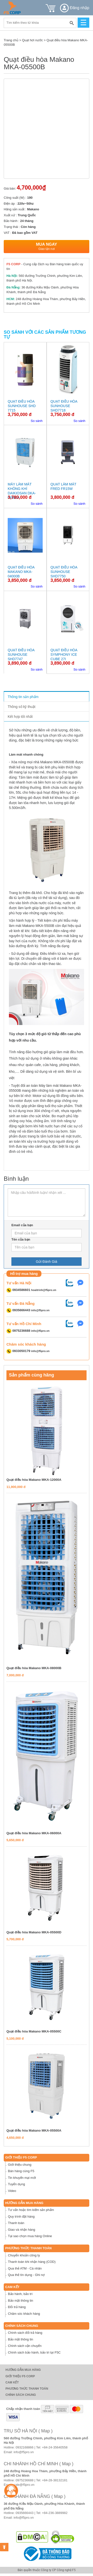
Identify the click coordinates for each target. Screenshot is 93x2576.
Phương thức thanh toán (28, 2248)
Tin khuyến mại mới (22, 2178)
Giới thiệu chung (19, 2164)
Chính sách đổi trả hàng (25, 2333)
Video (12, 2191)
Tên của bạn (20, 1239)
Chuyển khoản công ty (24, 2255)
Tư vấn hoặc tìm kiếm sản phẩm (31, 2210)
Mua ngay (46, 246)
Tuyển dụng (16, 2184)
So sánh (37, 421)
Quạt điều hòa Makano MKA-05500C (33, 2031)
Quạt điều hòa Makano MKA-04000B (21, 571)
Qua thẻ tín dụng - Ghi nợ (26, 2275)
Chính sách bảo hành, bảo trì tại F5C (34, 2352)
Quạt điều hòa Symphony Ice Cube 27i (64, 654)
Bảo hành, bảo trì (20, 2294)
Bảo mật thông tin (20, 2300)
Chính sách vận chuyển (24, 2346)
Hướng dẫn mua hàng (24, 2203)
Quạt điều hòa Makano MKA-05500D (33, 1932)
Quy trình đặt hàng (21, 2216)
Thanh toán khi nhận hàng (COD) (32, 2262)
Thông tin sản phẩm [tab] (23, 697)
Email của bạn (22, 1225)
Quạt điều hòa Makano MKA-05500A (33, 2130)
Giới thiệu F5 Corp (21, 2157)
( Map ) (45, 2430)
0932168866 (24, 2447)
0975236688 (24, 2480)
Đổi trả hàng (17, 2307)
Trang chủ (11, 40)
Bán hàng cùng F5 (21, 2171)
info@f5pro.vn (40, 1310)
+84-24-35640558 (54, 2447)
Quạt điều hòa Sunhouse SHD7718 (64, 405)
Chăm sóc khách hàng (24, 2313)
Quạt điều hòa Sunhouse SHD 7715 (22, 405)
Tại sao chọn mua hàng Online (30, 2236)
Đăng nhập (74, 8)
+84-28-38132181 (54, 2480)
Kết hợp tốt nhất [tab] (20, 717)
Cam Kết (12, 2287)
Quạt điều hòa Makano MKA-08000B (33, 1668)
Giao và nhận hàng (21, 2229)
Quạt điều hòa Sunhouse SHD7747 (21, 654)
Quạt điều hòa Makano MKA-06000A (33, 1833)
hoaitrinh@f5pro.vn (43, 1289)
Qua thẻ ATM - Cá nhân (25, 2268)
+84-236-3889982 (54, 2513)
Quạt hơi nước (32, 40)
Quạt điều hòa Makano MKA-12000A (33, 1480)
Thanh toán (16, 2223)
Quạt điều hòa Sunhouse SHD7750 (64, 571)
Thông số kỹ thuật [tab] (21, 707)
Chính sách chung (21, 2326)
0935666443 (24, 2513)
